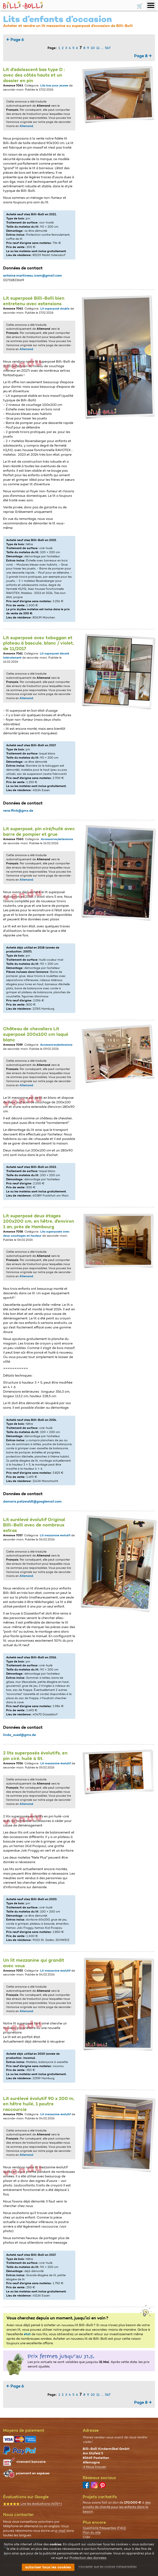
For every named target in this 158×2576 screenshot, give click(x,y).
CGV (86, 2537)
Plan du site (92, 2532)
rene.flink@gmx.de (18, 810)
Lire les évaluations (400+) (32, 2504)
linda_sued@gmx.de (19, 1735)
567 (107, 48)
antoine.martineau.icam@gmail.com (32, 275)
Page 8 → (143, 55)
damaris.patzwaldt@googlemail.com (32, 1501)
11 (98, 48)
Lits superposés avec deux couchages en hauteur (36, 1233)
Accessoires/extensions (57, 839)
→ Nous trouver (94, 2467)
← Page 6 (15, 39)
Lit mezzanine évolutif (55, 1535)
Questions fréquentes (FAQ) (104, 2528)
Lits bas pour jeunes (54, 85)
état (27, 2334)
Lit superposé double (55, 308)
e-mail (60, 2531)
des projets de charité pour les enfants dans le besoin (117, 2506)
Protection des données (88, 2558)
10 (93, 48)
